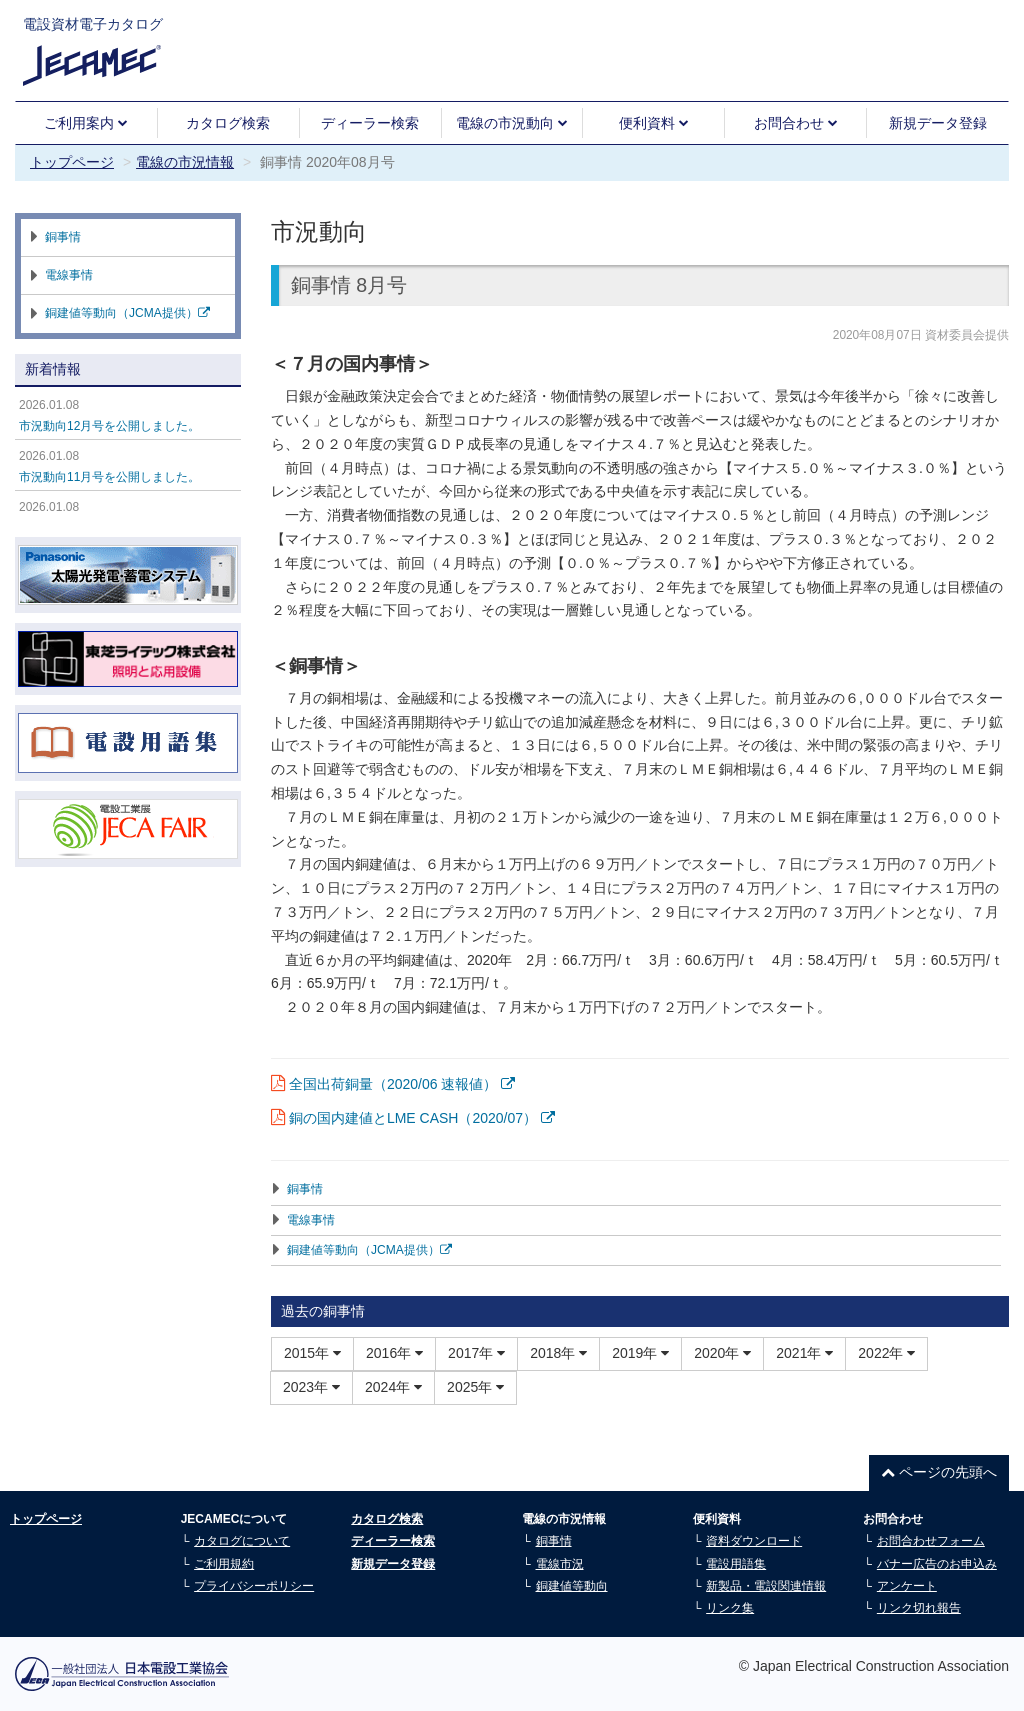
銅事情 (305, 1189)
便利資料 (654, 123)
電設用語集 (736, 1564)
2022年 (886, 1353)
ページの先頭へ (939, 1472)
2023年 (311, 1387)
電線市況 (560, 1564)
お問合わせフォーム (931, 1541)
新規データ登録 (938, 123)
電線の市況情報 (185, 162)
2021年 (804, 1353)
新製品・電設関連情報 (766, 1586)
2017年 (476, 1353)
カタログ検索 (228, 123)
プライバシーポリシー (254, 1586)
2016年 (394, 1353)
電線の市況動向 (512, 123)
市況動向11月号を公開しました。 (109, 477)
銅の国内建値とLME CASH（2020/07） (422, 1118)
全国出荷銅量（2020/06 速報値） (402, 1084)
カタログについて (242, 1541)
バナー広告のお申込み (937, 1564)
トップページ (72, 162)
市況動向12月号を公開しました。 (109, 426)
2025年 (475, 1387)
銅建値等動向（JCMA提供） (369, 1250)
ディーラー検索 (370, 123)
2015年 (312, 1353)
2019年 (640, 1353)
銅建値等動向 (572, 1586)
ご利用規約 (224, 1564)
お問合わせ (796, 123)
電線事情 (311, 1220)
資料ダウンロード (754, 1541)
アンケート (907, 1586)
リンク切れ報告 (919, 1608)
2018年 (558, 1353)
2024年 (393, 1387)
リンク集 (730, 1608)
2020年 (722, 1353)
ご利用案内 (86, 123)
